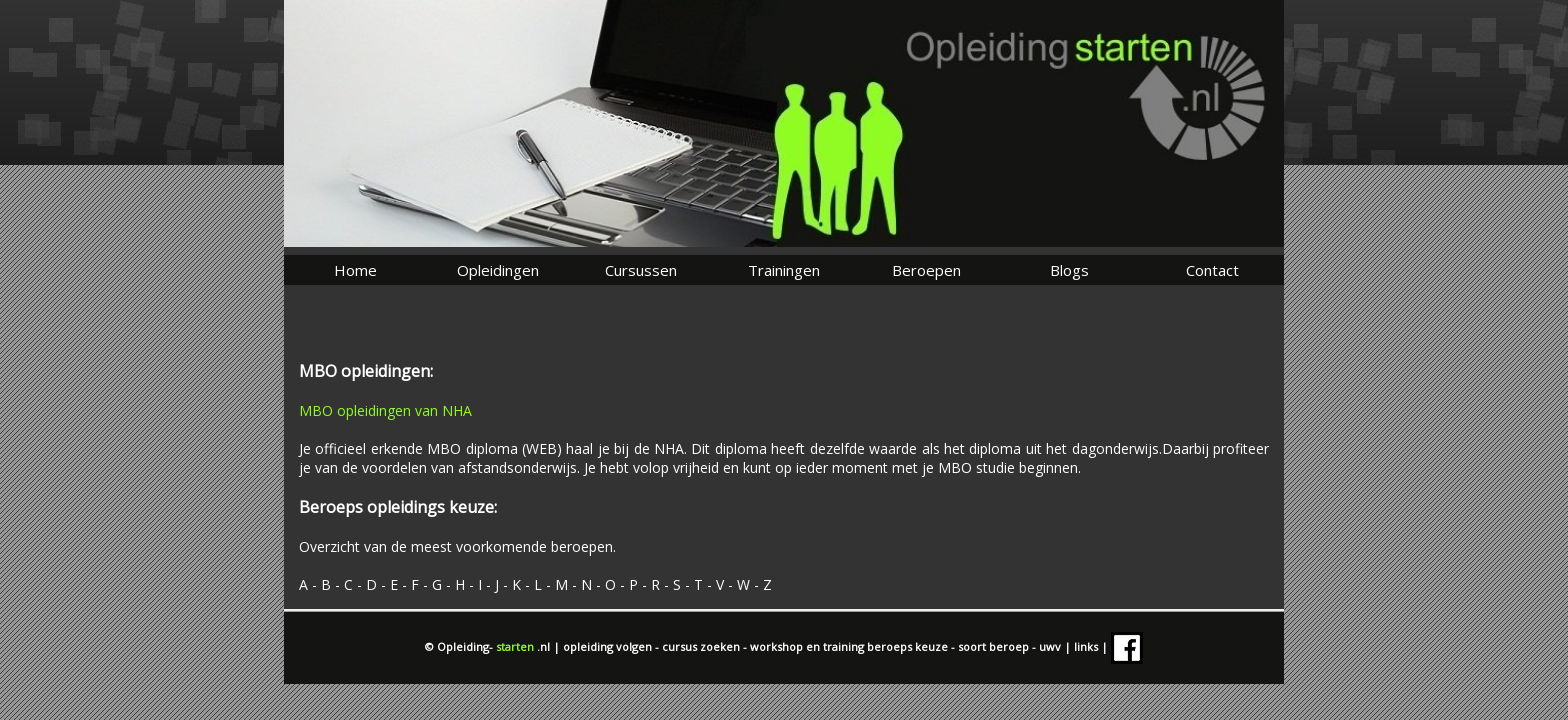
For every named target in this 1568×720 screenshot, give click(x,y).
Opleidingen (498, 270)
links (1087, 646)
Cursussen (641, 270)
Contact (1212, 270)
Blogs (1069, 270)
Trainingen (784, 270)
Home (355, 270)
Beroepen (926, 270)
